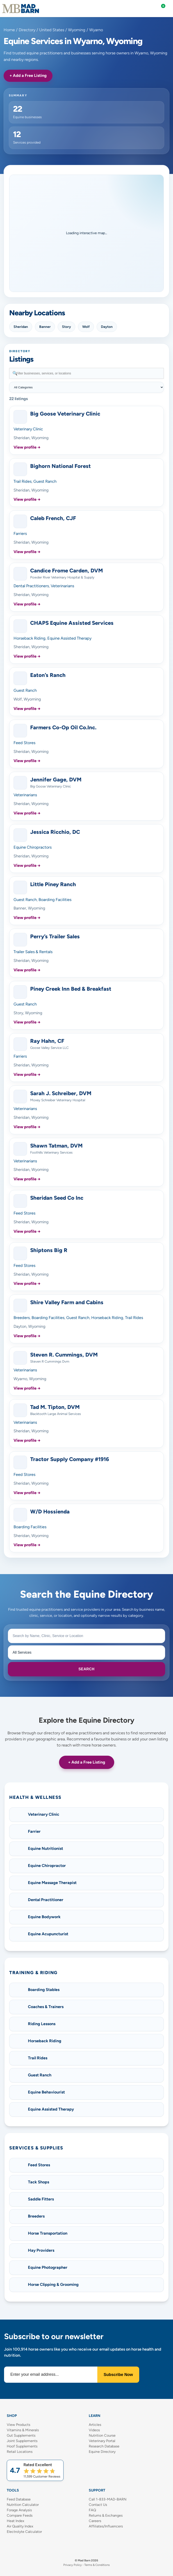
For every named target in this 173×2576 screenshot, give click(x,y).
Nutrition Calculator (23, 2505)
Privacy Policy (72, 2565)
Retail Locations (19, 2451)
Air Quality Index (20, 2526)
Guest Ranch (45, 481)
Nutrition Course (102, 2435)
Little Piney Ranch (53, 884)
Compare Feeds (19, 2515)
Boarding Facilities (55, 899)
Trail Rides (23, 481)
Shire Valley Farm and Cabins (66, 1302)
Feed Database (19, 2499)
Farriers (20, 533)
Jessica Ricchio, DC (55, 832)
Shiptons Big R (48, 1250)
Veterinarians (62, 585)
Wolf (86, 327)
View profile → (27, 447)
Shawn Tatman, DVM (56, 1145)
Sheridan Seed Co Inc (56, 1198)
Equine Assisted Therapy (69, 638)
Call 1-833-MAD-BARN (107, 2499)
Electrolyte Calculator (24, 2531)
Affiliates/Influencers (106, 2526)
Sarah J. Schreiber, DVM (60, 1093)
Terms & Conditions (97, 2565)
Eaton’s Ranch (48, 675)
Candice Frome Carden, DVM (66, 570)
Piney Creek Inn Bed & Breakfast (70, 988)
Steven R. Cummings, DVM (64, 1354)
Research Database (104, 2446)
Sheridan (21, 327)
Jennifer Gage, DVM (56, 779)
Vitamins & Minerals (23, 2430)
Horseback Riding (30, 638)
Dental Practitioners (31, 585)
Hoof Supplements (22, 2446)
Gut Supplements (21, 2435)
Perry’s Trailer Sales (55, 936)
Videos (94, 2430)
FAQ (92, 2510)
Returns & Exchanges (106, 2515)
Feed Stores (24, 742)
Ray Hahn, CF (47, 1041)
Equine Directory (102, 2451)
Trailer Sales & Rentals (33, 951)
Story (66, 327)
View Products (18, 2425)
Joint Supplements (22, 2441)
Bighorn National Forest (60, 466)
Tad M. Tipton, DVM (55, 1407)
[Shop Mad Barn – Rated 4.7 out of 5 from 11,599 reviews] (35, 2470)
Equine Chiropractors (33, 847)
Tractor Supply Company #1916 (69, 1459)
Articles (95, 2425)
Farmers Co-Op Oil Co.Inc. (63, 727)
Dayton (107, 327)
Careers (95, 2521)
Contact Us (98, 2505)
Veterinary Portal (102, 2441)
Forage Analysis (19, 2510)
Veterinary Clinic (28, 429)
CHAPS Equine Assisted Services (72, 623)
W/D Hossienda (50, 1511)
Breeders (22, 1317)
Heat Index (15, 2521)
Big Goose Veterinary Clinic (65, 413)
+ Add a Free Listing (28, 75)
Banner (45, 327)
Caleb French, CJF (53, 518)
